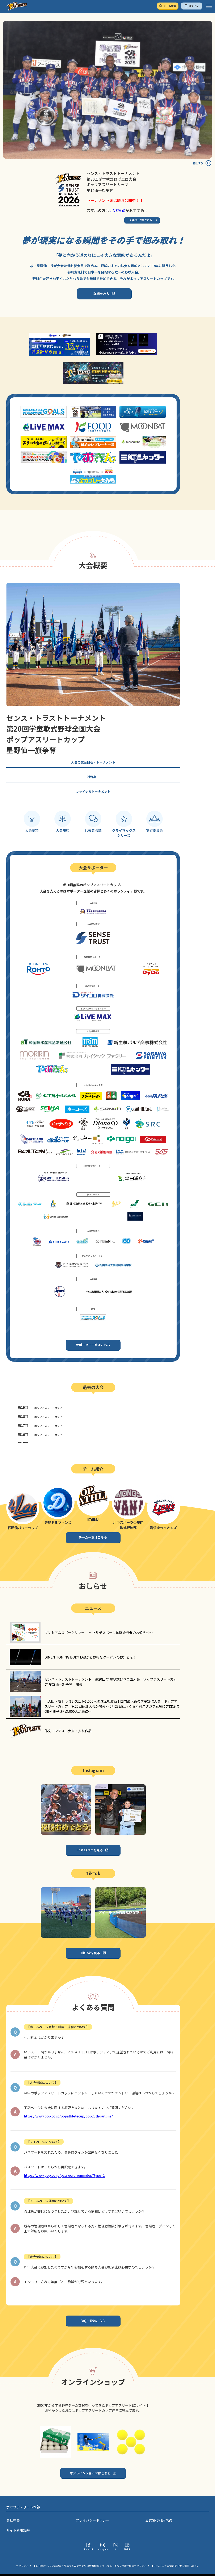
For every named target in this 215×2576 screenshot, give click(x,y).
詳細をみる (101, 293)
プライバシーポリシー (92, 2520)
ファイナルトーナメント (93, 791)
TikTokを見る (90, 1953)
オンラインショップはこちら (90, 2473)
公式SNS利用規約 (158, 2520)
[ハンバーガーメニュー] (209, 6)
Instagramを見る (90, 1850)
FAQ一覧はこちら (92, 2320)
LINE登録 (117, 210)
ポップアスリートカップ (40, 1407)
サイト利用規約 (18, 2530)
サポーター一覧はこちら (93, 1345)
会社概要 (13, 2520)
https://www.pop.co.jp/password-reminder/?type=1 (64, 2175)
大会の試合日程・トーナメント (93, 762)
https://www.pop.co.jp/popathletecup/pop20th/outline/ (68, 2116)
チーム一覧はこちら (93, 1537)
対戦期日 (93, 777)
